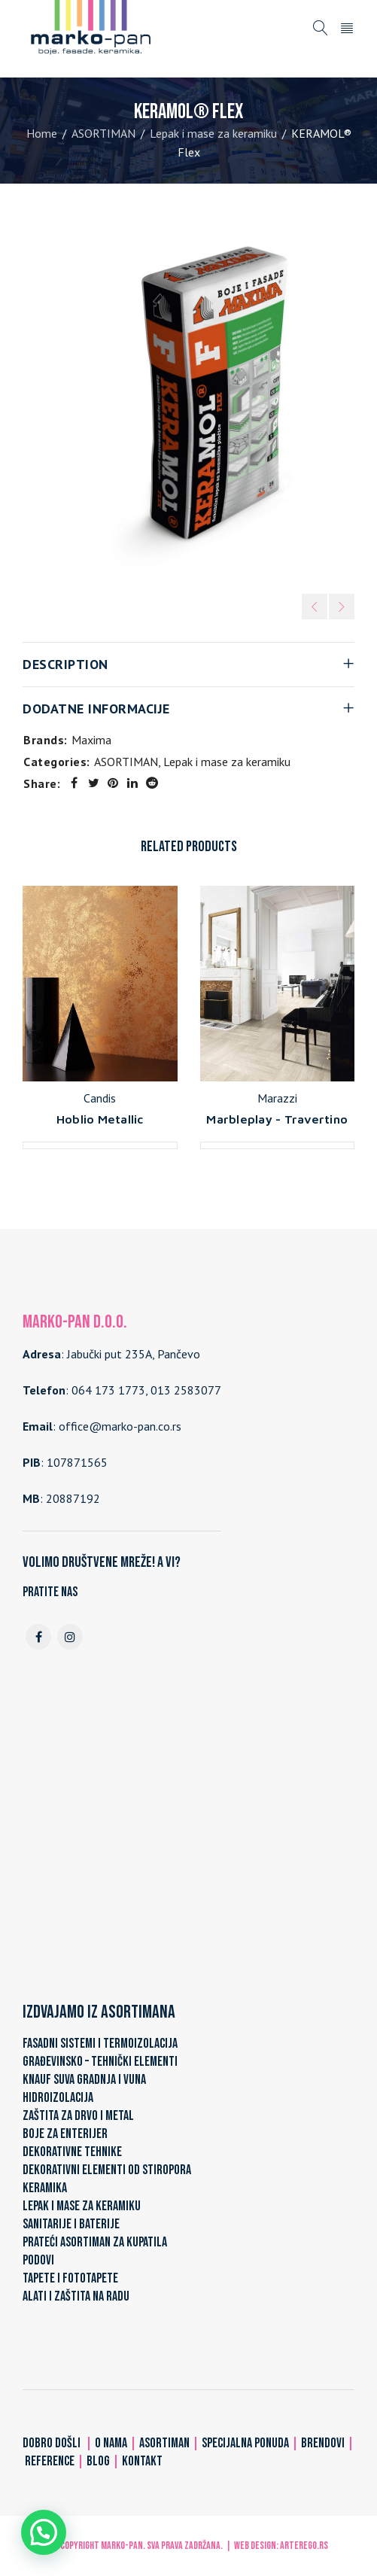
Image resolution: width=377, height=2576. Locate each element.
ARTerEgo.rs (304, 2545)
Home (41, 133)
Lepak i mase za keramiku (213, 133)
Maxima (91, 739)
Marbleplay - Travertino (277, 1119)
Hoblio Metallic (100, 1119)
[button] (43, 2532)
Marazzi (277, 1098)
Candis (100, 1098)
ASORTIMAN (103, 133)
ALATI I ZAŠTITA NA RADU (76, 2296)
